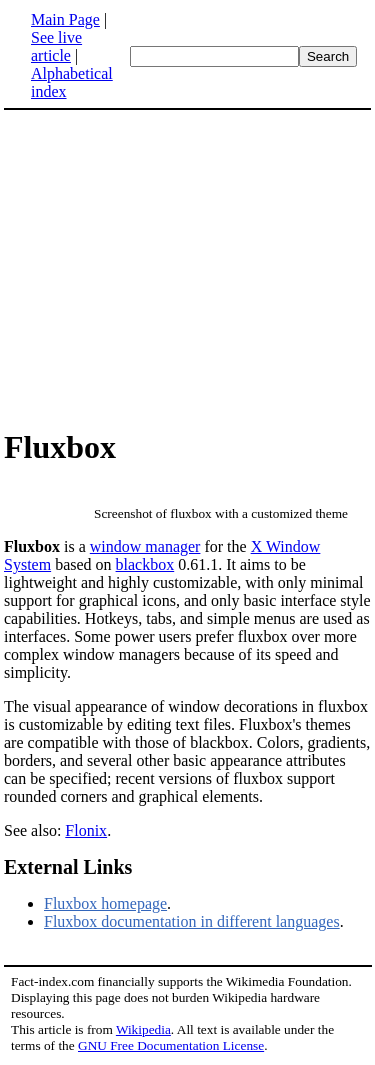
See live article (56, 46)
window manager (145, 546)
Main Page (65, 19)
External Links (68, 867)
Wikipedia (143, 1029)
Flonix (86, 830)
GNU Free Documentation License (171, 1045)
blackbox (145, 564)
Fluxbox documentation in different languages (192, 921)
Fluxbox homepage (105, 903)
